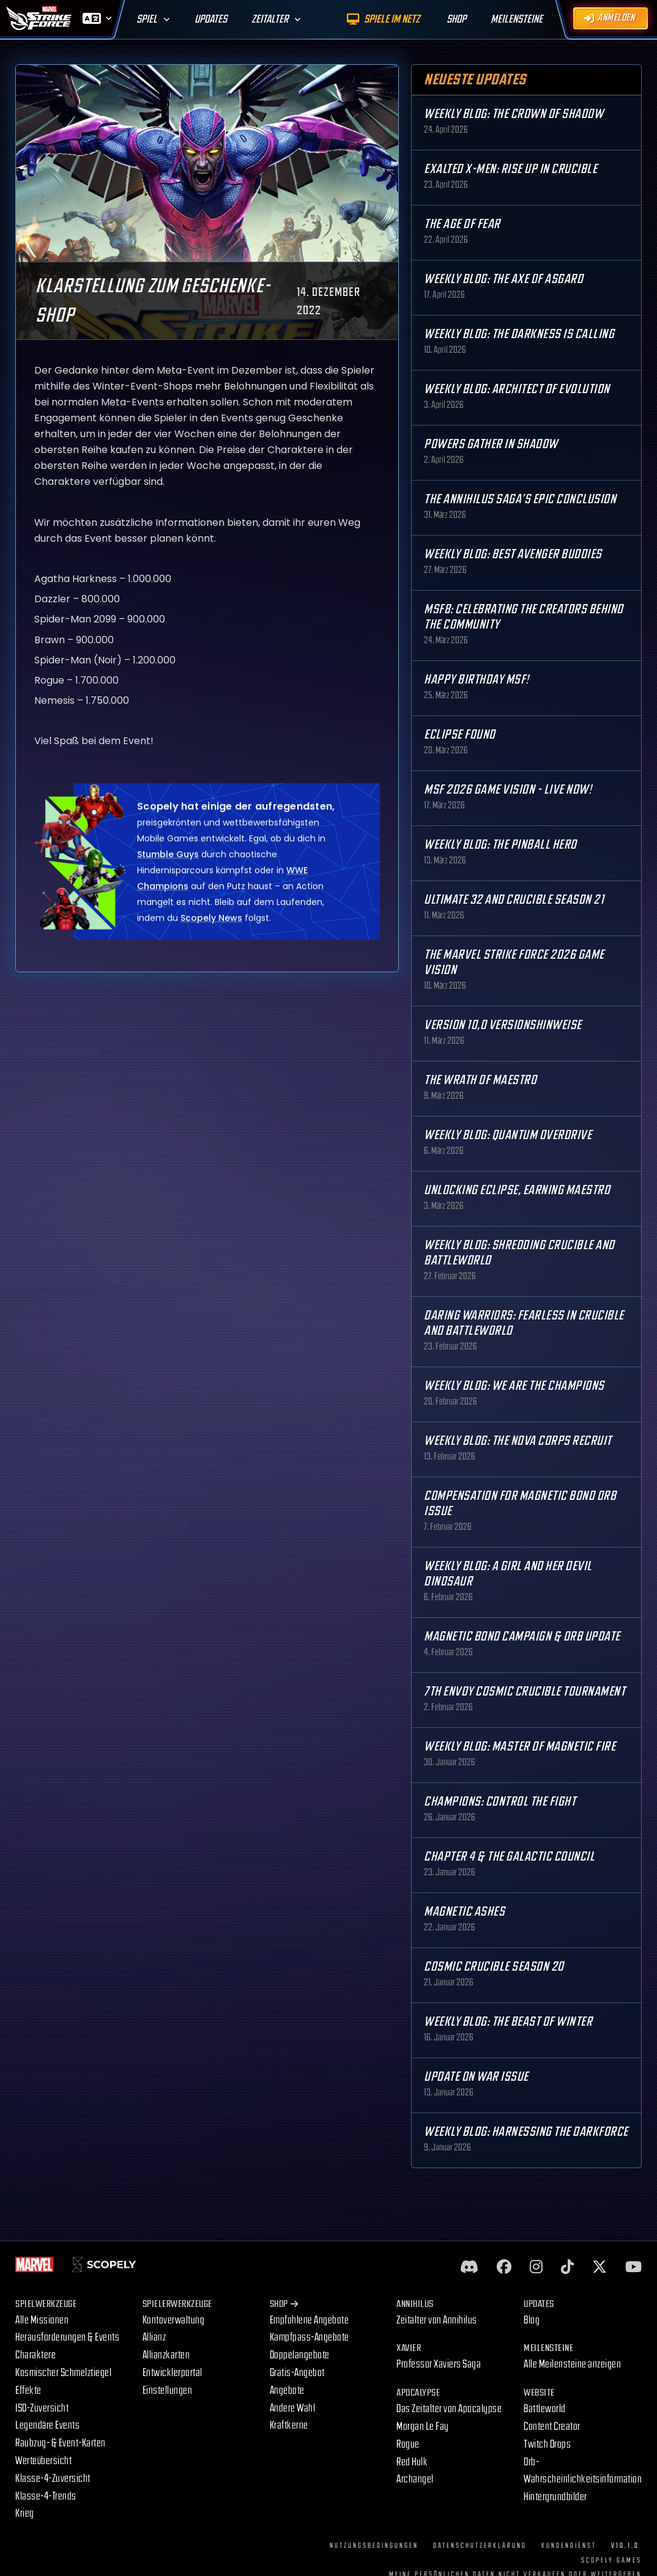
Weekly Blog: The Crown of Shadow (513, 114)
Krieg (24, 2513)
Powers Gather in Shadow (491, 444)
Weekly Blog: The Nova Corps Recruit (518, 1441)
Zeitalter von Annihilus (436, 2320)
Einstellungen (168, 2390)
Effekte (28, 2390)
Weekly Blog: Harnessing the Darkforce (526, 2131)
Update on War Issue (476, 2076)
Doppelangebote (300, 2355)
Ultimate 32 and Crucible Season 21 (514, 899)
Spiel (146, 19)
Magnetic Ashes (464, 1911)
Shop (284, 2304)
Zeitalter (269, 19)
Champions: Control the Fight (500, 1801)
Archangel (415, 2479)
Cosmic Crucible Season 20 (494, 1966)
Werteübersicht (43, 2460)
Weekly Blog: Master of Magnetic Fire (519, 1746)
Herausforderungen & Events (67, 2337)
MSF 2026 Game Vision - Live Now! (508, 789)
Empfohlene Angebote (309, 2320)
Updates (211, 19)
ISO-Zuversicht (42, 2408)
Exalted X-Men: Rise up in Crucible (510, 169)
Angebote (287, 2390)
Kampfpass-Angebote (309, 2337)
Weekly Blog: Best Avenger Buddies (513, 554)
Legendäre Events (47, 2425)
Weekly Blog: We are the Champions (514, 1385)
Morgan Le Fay (422, 2426)
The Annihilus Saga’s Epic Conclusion (520, 499)
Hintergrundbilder (555, 2496)
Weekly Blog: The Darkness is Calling (519, 334)
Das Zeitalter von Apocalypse (449, 2408)
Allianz (154, 2337)
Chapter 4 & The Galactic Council (509, 1856)
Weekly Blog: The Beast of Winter (508, 2021)
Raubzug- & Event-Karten (60, 2443)
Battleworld (545, 2408)
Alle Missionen (42, 2320)
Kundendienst (568, 2545)
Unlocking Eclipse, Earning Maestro (517, 1190)
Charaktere (35, 2355)
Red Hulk (412, 2462)
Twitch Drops (547, 2444)
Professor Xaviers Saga (438, 2364)
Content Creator (552, 2426)
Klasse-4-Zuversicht (53, 2478)
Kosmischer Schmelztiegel (63, 2372)
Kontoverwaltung (174, 2320)
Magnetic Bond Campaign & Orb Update (522, 1636)
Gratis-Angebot (297, 2372)
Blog (532, 2320)
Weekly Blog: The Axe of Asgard (503, 279)
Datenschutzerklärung (480, 2545)
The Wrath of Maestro (480, 1080)
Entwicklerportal (172, 2372)
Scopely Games (611, 2560)
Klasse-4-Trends (45, 2496)
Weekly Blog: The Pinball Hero (500, 844)
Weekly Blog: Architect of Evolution (517, 389)
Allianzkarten (166, 2355)
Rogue (408, 2444)
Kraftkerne (289, 2425)
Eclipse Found (460, 734)
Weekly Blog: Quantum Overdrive (508, 1135)
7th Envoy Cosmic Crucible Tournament (524, 1691)
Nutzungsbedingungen (374, 2545)
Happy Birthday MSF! (476, 679)
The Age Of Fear (462, 224)
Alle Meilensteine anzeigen (572, 2364)
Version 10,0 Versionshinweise (503, 1025)
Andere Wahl (293, 2408)
